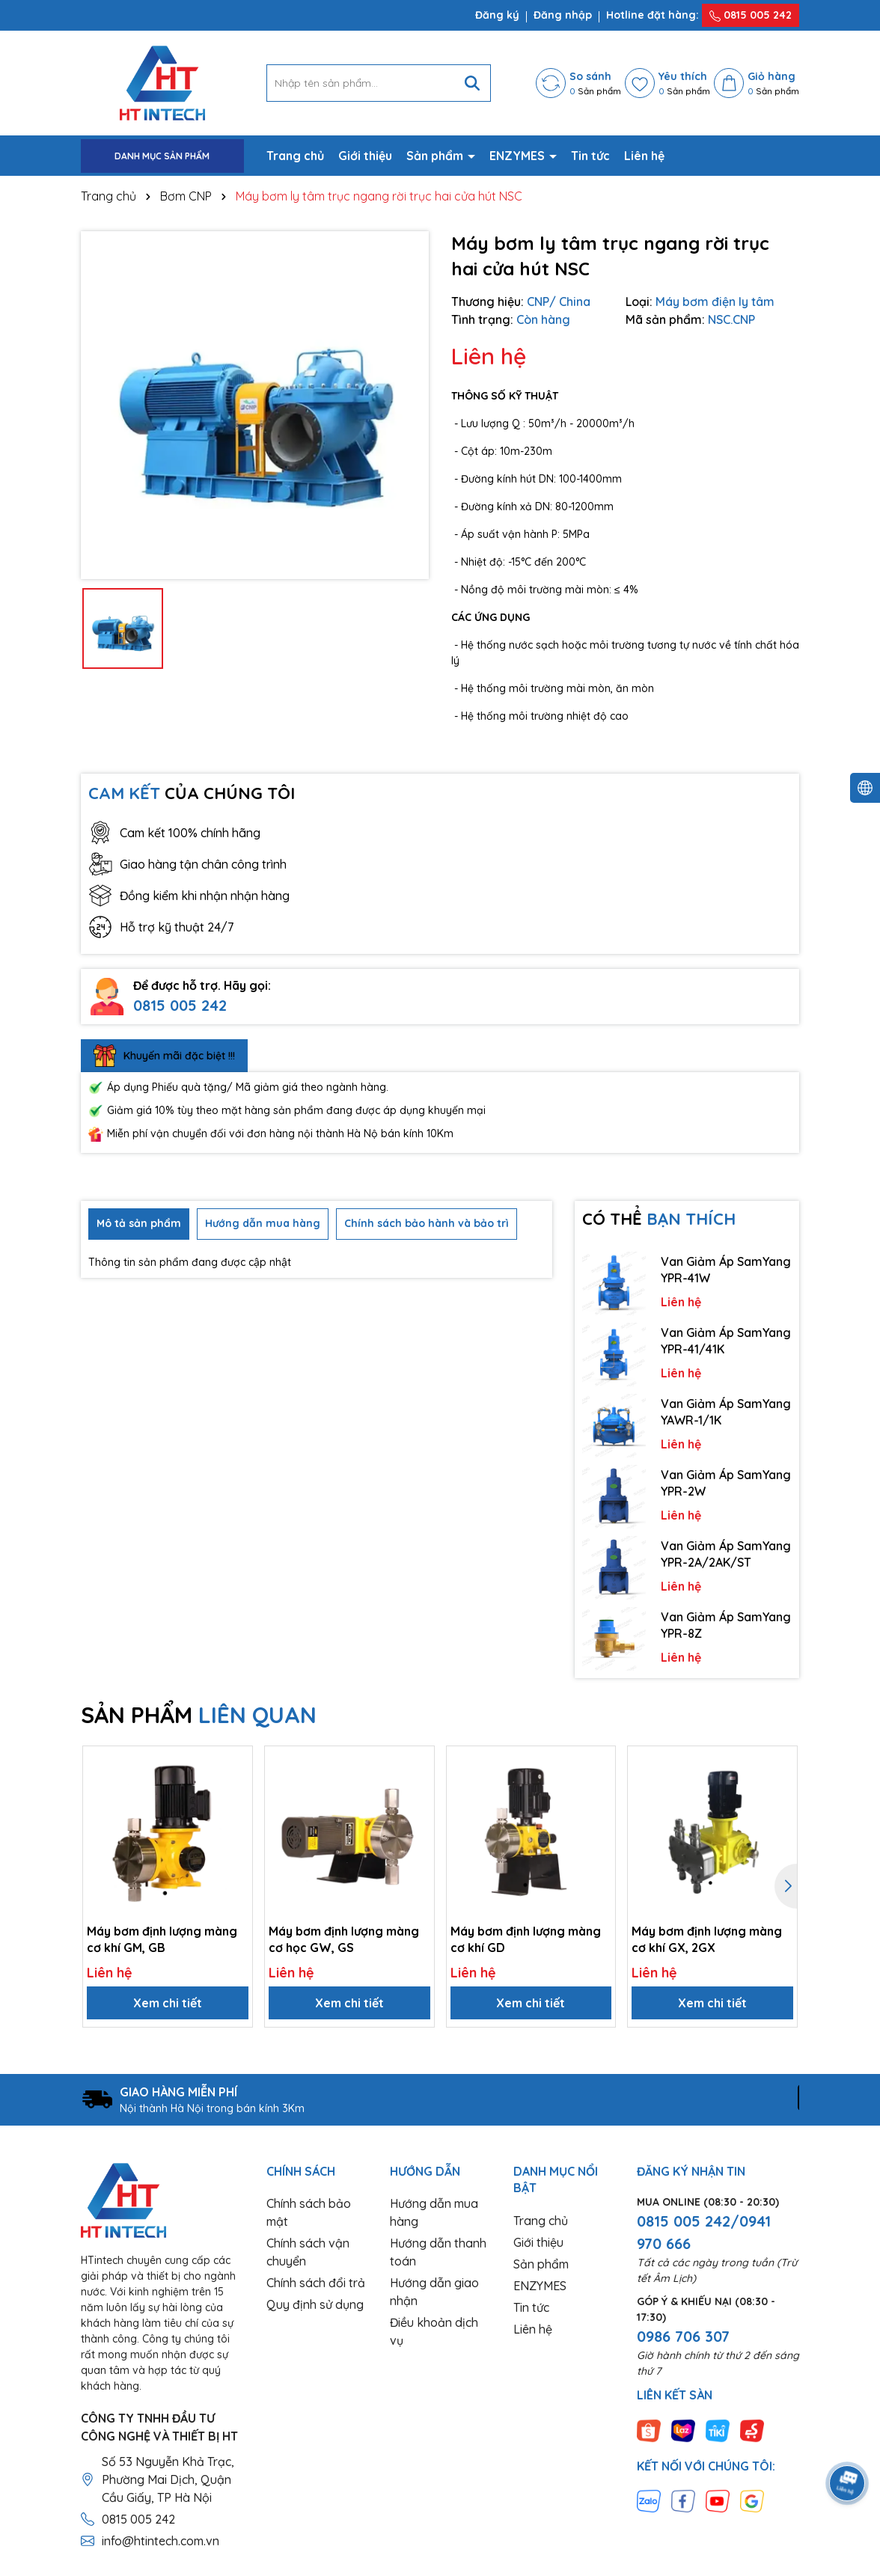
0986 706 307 (683, 2336)
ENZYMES (518, 155)
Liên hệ (644, 155)
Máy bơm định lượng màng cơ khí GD (525, 1939)
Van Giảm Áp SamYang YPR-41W (726, 1269)
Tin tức (590, 155)
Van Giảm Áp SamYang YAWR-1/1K (726, 1412)
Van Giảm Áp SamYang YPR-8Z (726, 1625)
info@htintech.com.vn (160, 2540)
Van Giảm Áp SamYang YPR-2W (726, 1483)
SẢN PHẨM (199, 1715)
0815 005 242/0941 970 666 (704, 2232)
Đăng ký (497, 15)
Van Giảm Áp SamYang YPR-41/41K (726, 1340)
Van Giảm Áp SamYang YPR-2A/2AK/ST (726, 1554)
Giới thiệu (365, 155)
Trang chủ (295, 155)
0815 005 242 (750, 15)
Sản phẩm (436, 155)
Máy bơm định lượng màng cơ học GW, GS (344, 1939)
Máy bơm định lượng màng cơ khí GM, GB (162, 1939)
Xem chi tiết (167, 2002)
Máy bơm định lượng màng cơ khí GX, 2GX (707, 1939)
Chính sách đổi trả (315, 2282)
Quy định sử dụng (315, 2304)
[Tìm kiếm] (472, 83)
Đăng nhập (563, 15)
